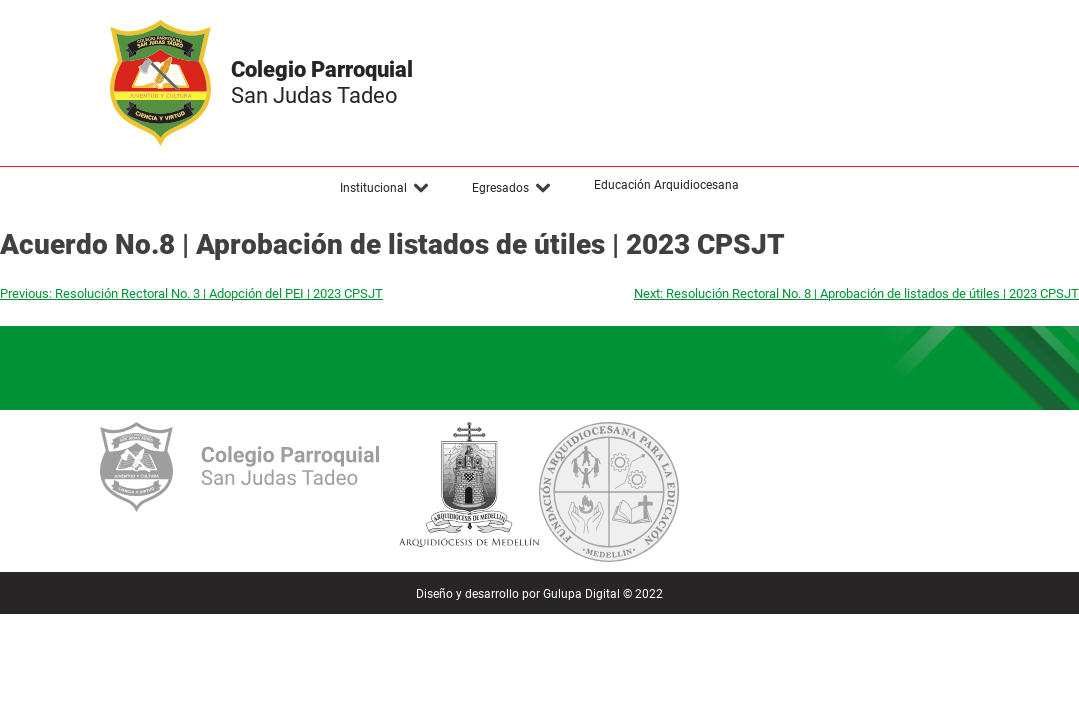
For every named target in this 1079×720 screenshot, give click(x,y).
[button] (385, 188)
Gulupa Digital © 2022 (603, 594)
